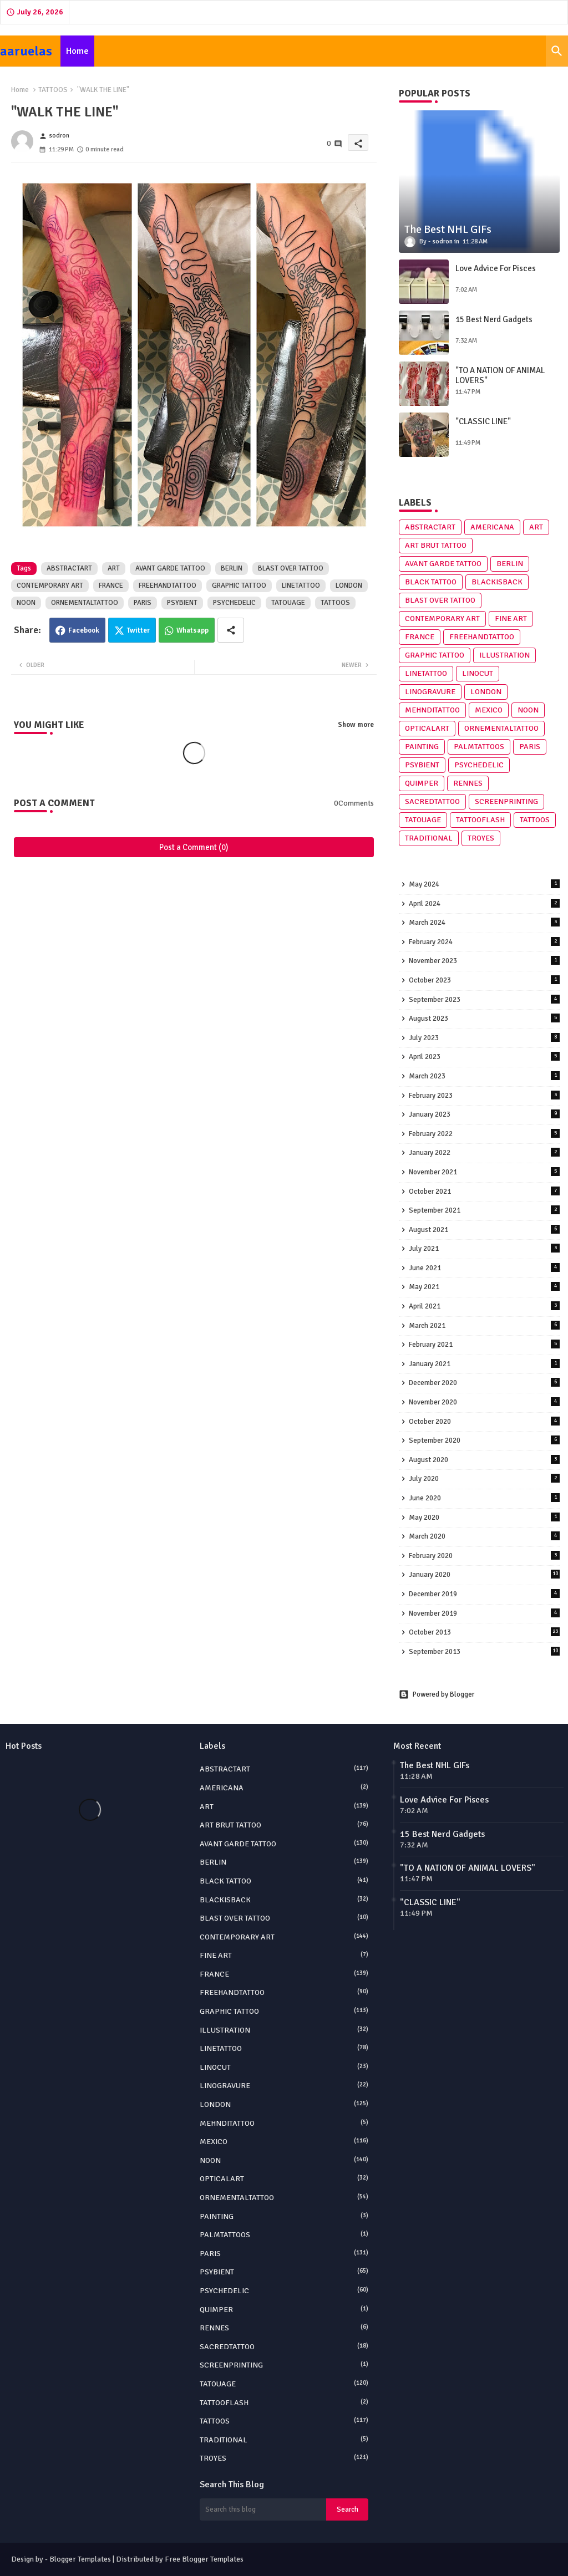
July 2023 (484, 1037)
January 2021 (484, 1363)
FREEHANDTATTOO (167, 585)
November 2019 (484, 1613)
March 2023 (484, 1076)
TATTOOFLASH (480, 819)
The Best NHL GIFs (434, 1765)
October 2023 (484, 980)
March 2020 (484, 1536)
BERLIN (231, 568)
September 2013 (484, 1651)
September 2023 (484, 999)
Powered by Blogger (436, 1694)
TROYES (481, 838)
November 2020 (484, 1402)
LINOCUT (477, 673)
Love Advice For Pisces (495, 268)
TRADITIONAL (429, 838)
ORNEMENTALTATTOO (84, 602)
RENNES (468, 783)
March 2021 (484, 1325)
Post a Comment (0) (194, 847)
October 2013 (484, 1632)
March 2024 (484, 922)
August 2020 (484, 1459)
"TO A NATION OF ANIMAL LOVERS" (500, 375)
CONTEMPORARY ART (50, 585)
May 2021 (484, 1286)
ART (114, 568)
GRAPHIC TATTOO (239, 585)
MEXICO (489, 710)
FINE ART (511, 618)
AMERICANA (492, 527)
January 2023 (484, 1114)
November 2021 (484, 1172)
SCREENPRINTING (506, 801)
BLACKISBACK (497, 582)
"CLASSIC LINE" (483, 421)
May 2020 (484, 1517)
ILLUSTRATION (504, 655)
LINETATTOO (301, 585)
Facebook (83, 630)
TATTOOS (53, 89)
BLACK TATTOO (431, 582)
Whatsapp (192, 630)
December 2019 (484, 1593)
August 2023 (484, 1018)
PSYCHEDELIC (234, 602)
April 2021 (484, 1306)
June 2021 (484, 1267)
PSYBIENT (182, 602)
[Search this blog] (263, 2509)
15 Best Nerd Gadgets (493, 319)
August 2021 (484, 1229)
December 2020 (484, 1382)
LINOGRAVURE (430, 691)
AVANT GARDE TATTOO (170, 568)
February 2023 (484, 1095)
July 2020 (484, 1478)
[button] (557, 51)
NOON (26, 602)
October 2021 (484, 1191)
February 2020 (484, 1555)
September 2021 (484, 1210)
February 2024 (484, 941)
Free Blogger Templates (204, 2559)
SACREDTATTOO (432, 801)
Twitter (138, 630)
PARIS (142, 602)
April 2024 (484, 903)
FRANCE (111, 585)
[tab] (77, 51)
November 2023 (484, 960)
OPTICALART (427, 728)
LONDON (349, 585)
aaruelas (26, 51)
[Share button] (230, 630)
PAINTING (422, 746)
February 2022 (484, 1133)
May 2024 (484, 884)
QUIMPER (421, 783)
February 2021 (484, 1344)
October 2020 (484, 1421)
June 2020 (484, 1498)
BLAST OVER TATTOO (290, 568)
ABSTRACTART (69, 568)
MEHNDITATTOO (432, 710)
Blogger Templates (80, 2559)
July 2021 (484, 1248)
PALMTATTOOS (479, 746)
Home (77, 51)
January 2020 (484, 1574)
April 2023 (484, 1056)
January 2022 (484, 1152)
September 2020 (484, 1440)
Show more (356, 724)
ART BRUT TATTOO (435, 545)
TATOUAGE (288, 602)
